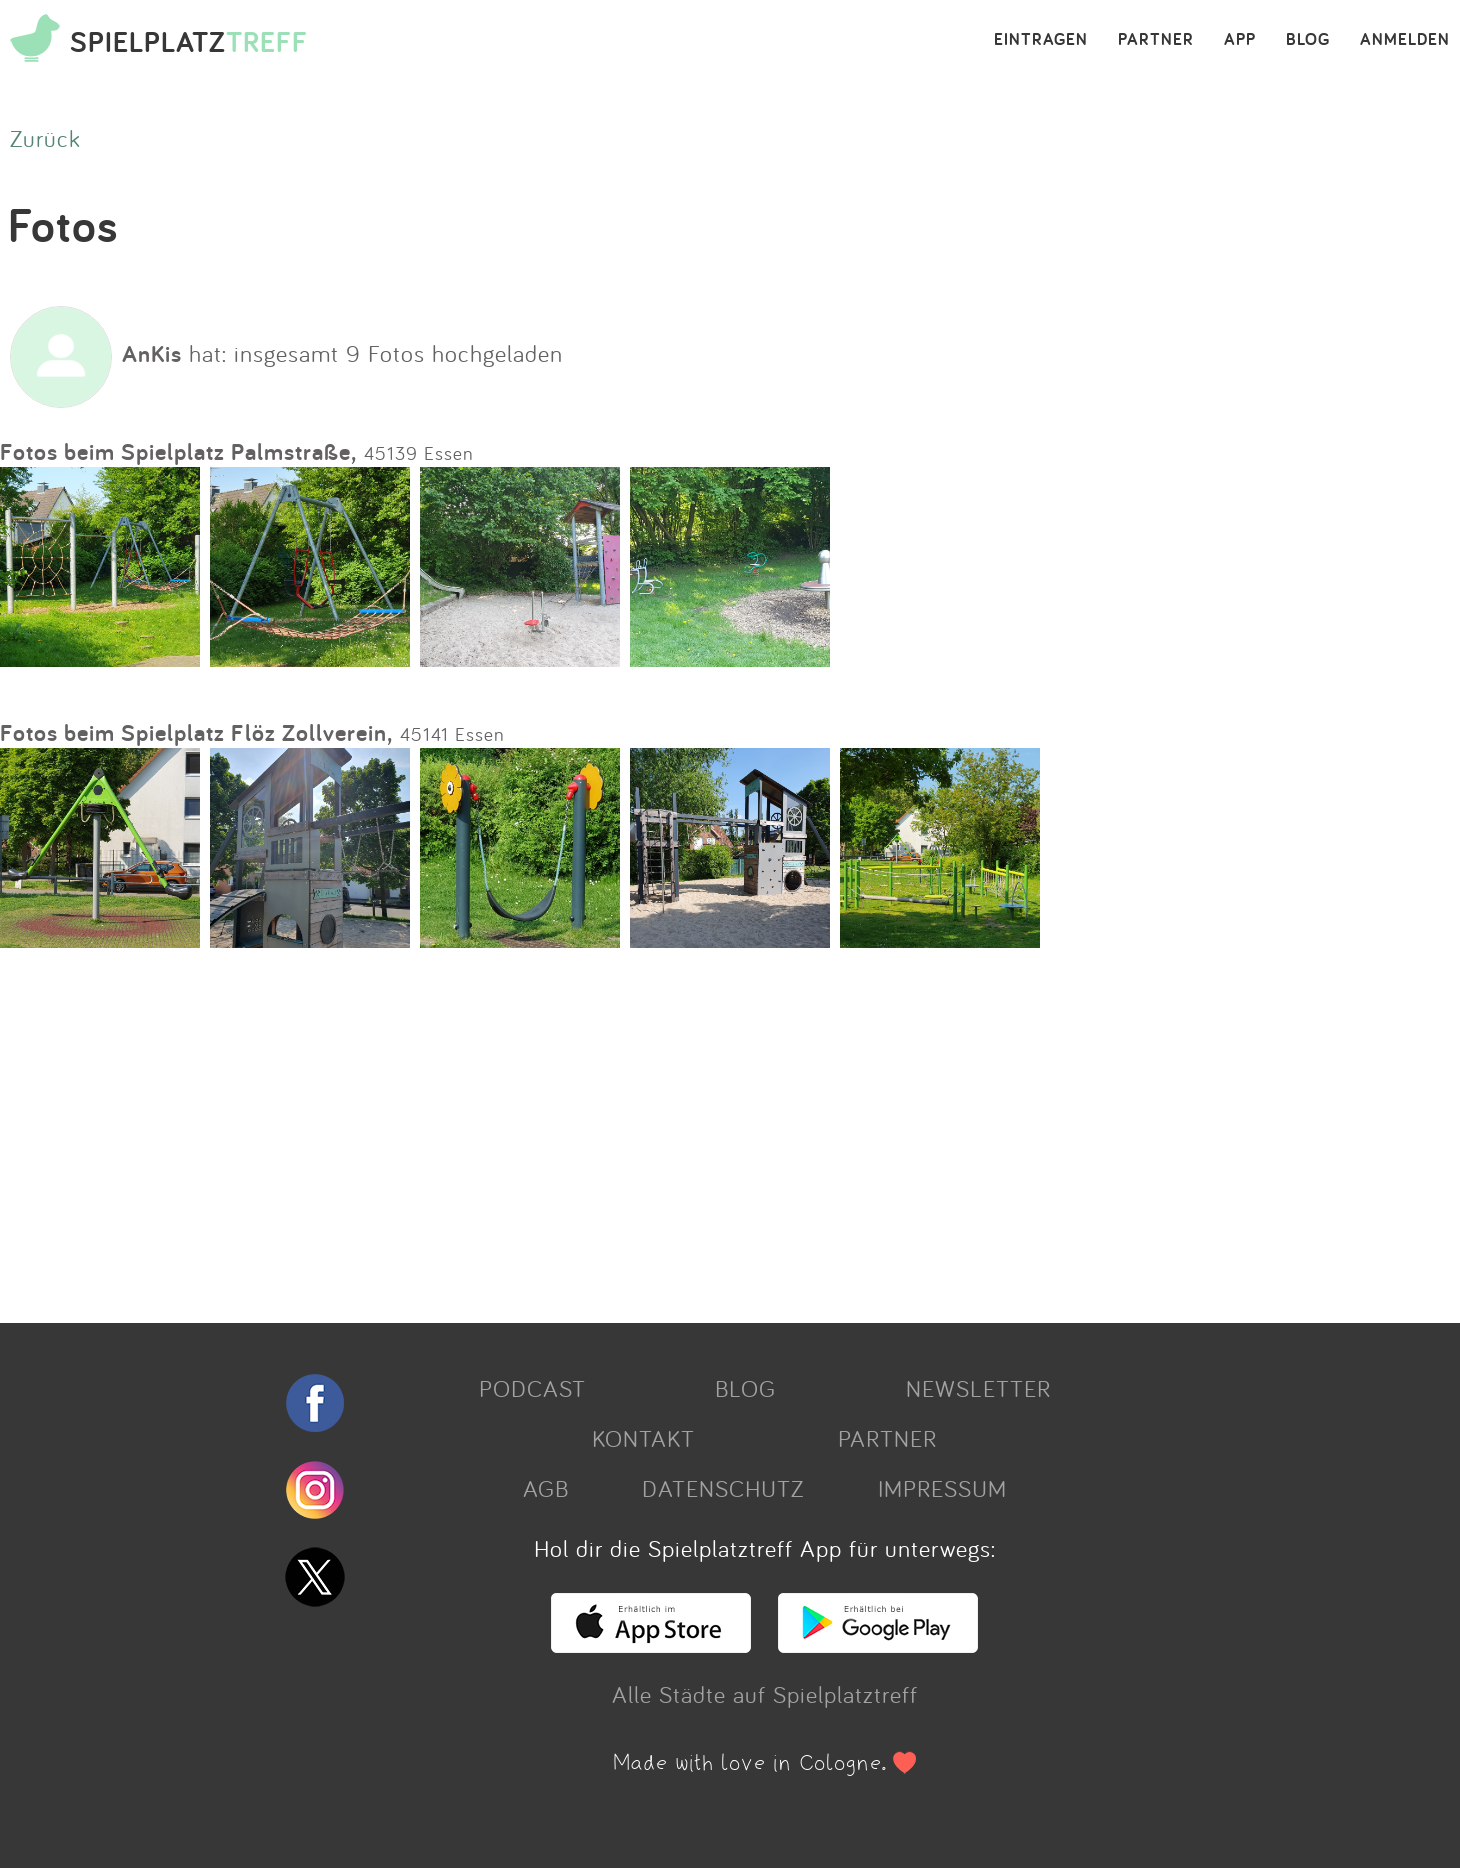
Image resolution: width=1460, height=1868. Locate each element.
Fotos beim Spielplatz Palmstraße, (178, 451)
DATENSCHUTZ (723, 1488)
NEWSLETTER (978, 1388)
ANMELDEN (1405, 40)
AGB (546, 1488)
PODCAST (532, 1388)
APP (1240, 40)
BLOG (1308, 40)
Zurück (45, 138)
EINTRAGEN (1041, 40)
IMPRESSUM (942, 1488)
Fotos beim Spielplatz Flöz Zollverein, (196, 732)
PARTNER (1156, 40)
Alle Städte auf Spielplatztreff (765, 1694)
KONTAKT (643, 1438)
